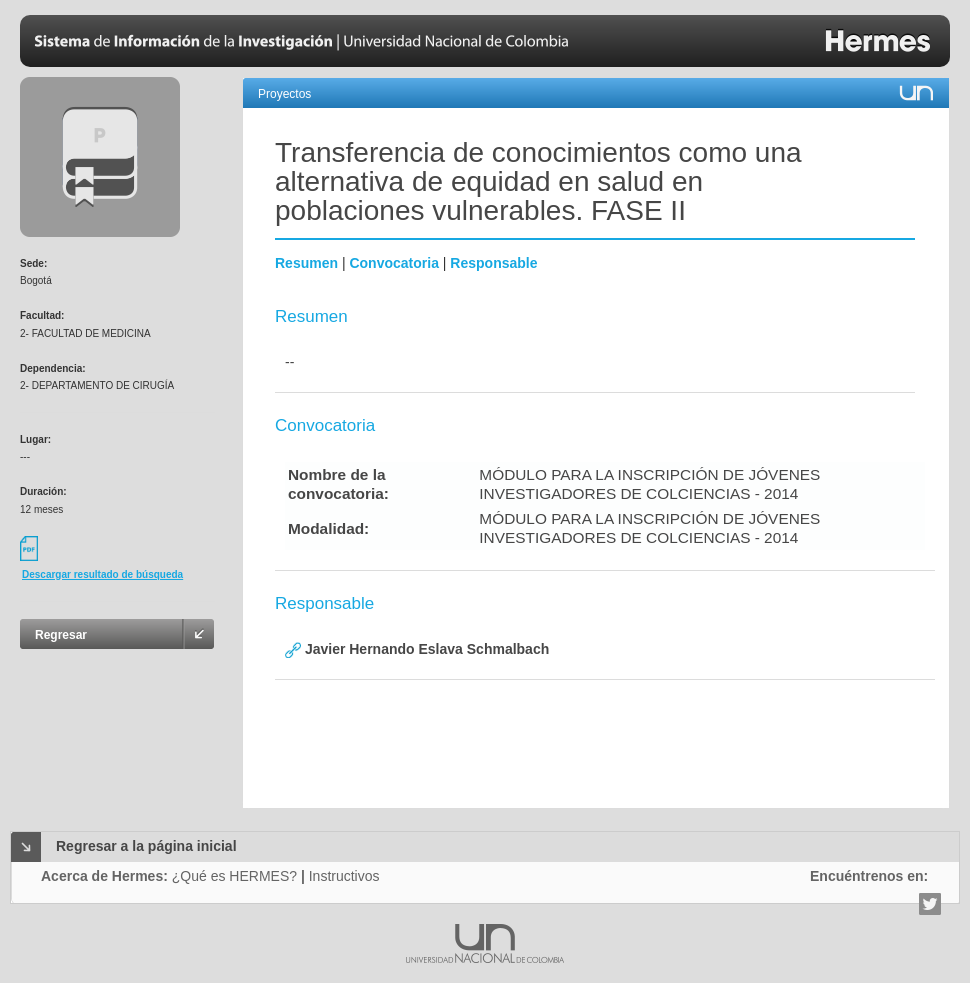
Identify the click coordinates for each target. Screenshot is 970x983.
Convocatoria (393, 263)
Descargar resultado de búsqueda (102, 574)
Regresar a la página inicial (146, 846)
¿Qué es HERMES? (234, 876)
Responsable (493, 263)
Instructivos (344, 876)
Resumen (306, 263)
